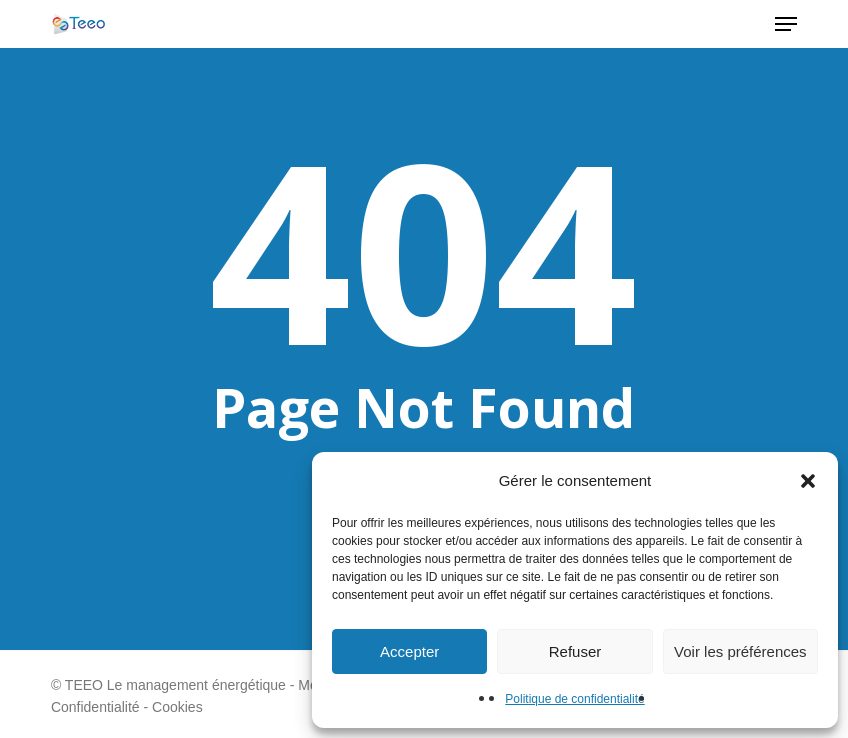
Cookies (177, 707)
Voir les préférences (740, 651)
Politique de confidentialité (574, 699)
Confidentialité (95, 707)
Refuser (575, 651)
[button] (808, 481)
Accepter (409, 651)
